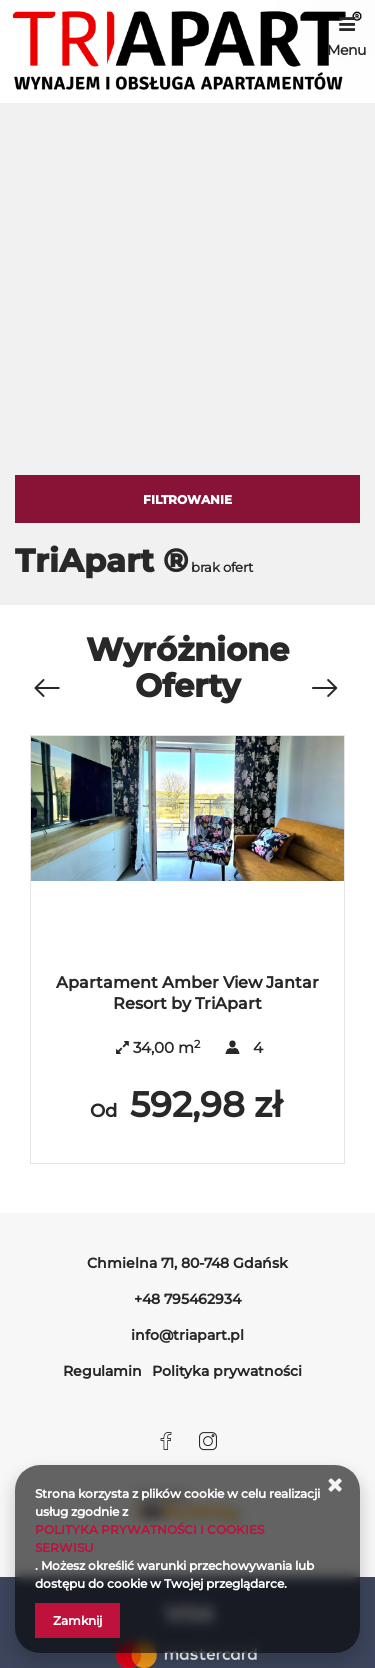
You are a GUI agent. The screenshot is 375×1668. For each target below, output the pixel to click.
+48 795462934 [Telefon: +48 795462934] (187, 1299)
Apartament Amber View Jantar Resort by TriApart (187, 993)
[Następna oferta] (324, 689)
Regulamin (102, 1371)
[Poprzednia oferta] (46, 689)
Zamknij (77, 1620)
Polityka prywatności (227, 1371)
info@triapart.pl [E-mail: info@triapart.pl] (187, 1335)
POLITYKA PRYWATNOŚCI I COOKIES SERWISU (149, 1538)
